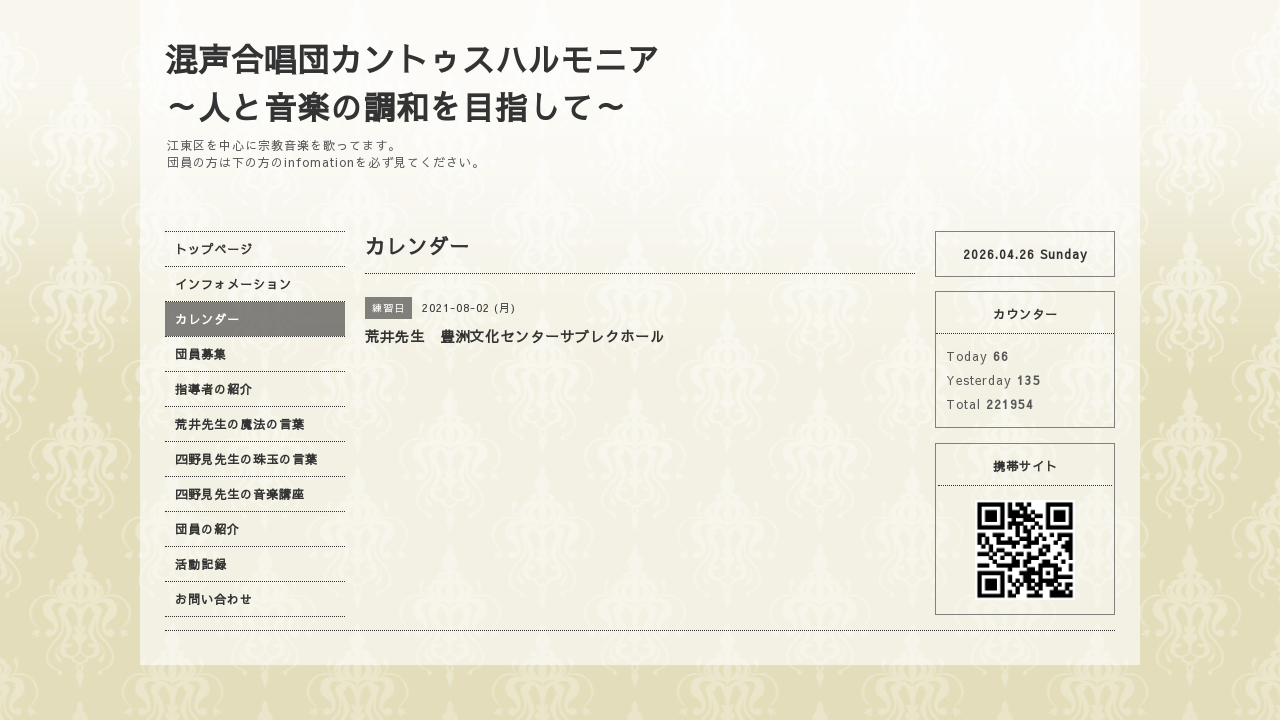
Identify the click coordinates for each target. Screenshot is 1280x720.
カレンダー (207, 319)
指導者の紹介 (214, 389)
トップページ (214, 249)
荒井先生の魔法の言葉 (240, 424)
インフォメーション (233, 284)
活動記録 (201, 564)
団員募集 (201, 354)
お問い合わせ (214, 599)
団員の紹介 (207, 529)
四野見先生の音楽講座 (240, 494)
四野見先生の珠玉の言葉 (246, 459)
